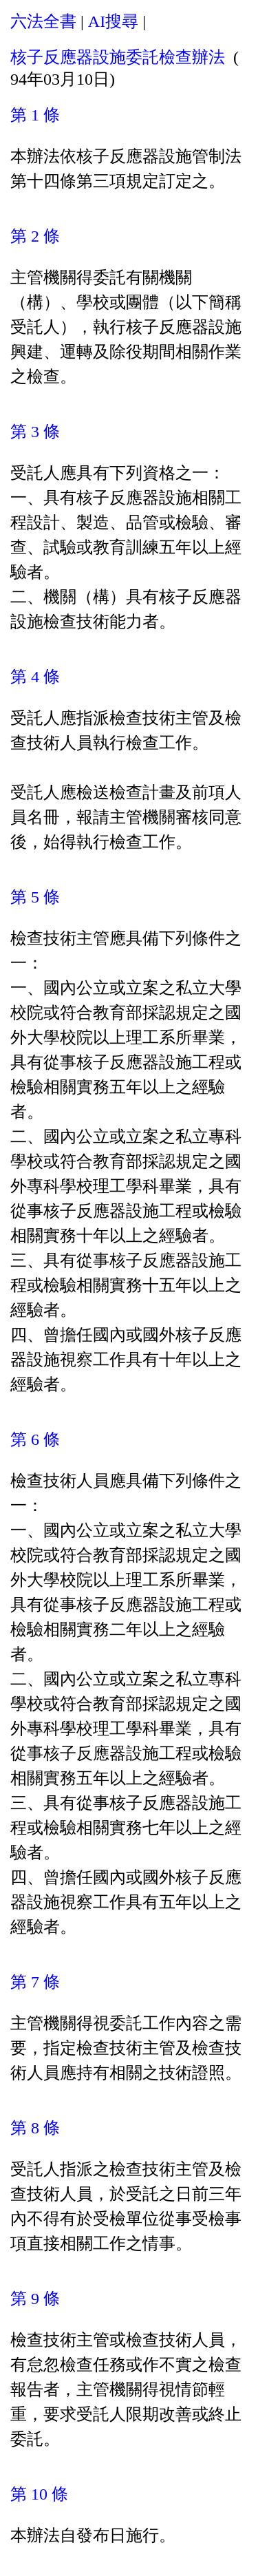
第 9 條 (35, 2299)
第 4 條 (35, 677)
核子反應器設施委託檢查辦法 (117, 57)
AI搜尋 (113, 21)
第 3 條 (35, 432)
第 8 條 (35, 2128)
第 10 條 (39, 2494)
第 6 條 (35, 1439)
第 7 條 (35, 1982)
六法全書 (43, 21)
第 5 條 (35, 897)
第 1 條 (35, 115)
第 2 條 (35, 236)
